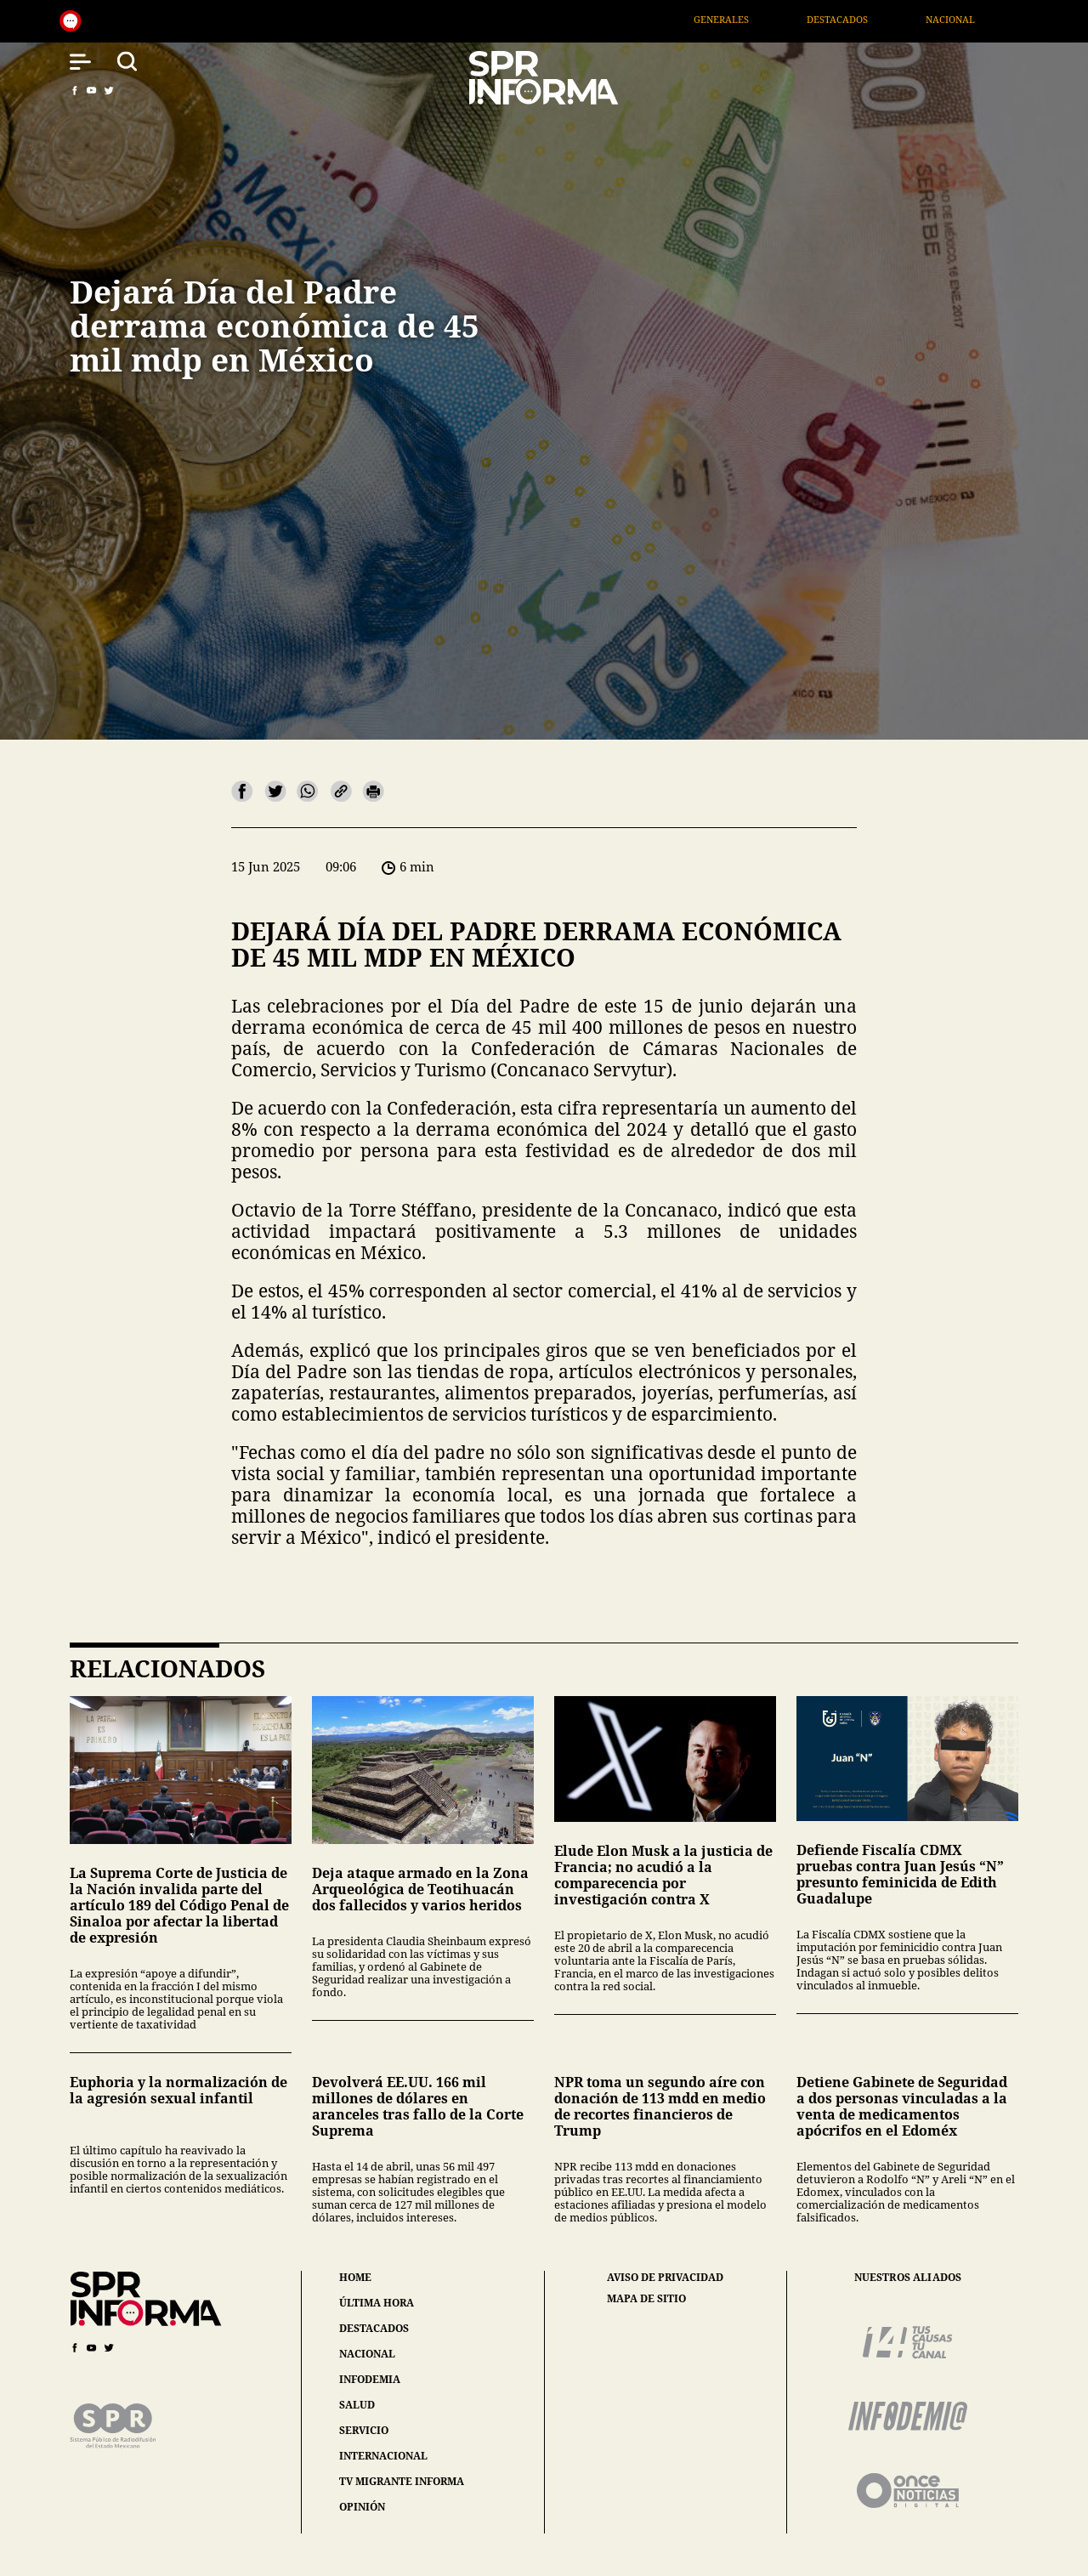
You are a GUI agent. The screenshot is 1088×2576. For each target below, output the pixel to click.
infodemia (369, 2379)
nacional (367, 2353)
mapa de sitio (646, 2299)
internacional (383, 2455)
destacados (374, 2328)
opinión (362, 2506)
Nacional (981, 19)
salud (357, 2404)
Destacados (867, 19)
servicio (363, 2430)
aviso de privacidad (665, 2277)
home (355, 2277)
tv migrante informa (401, 2481)
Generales (751, 19)
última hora (376, 2302)
